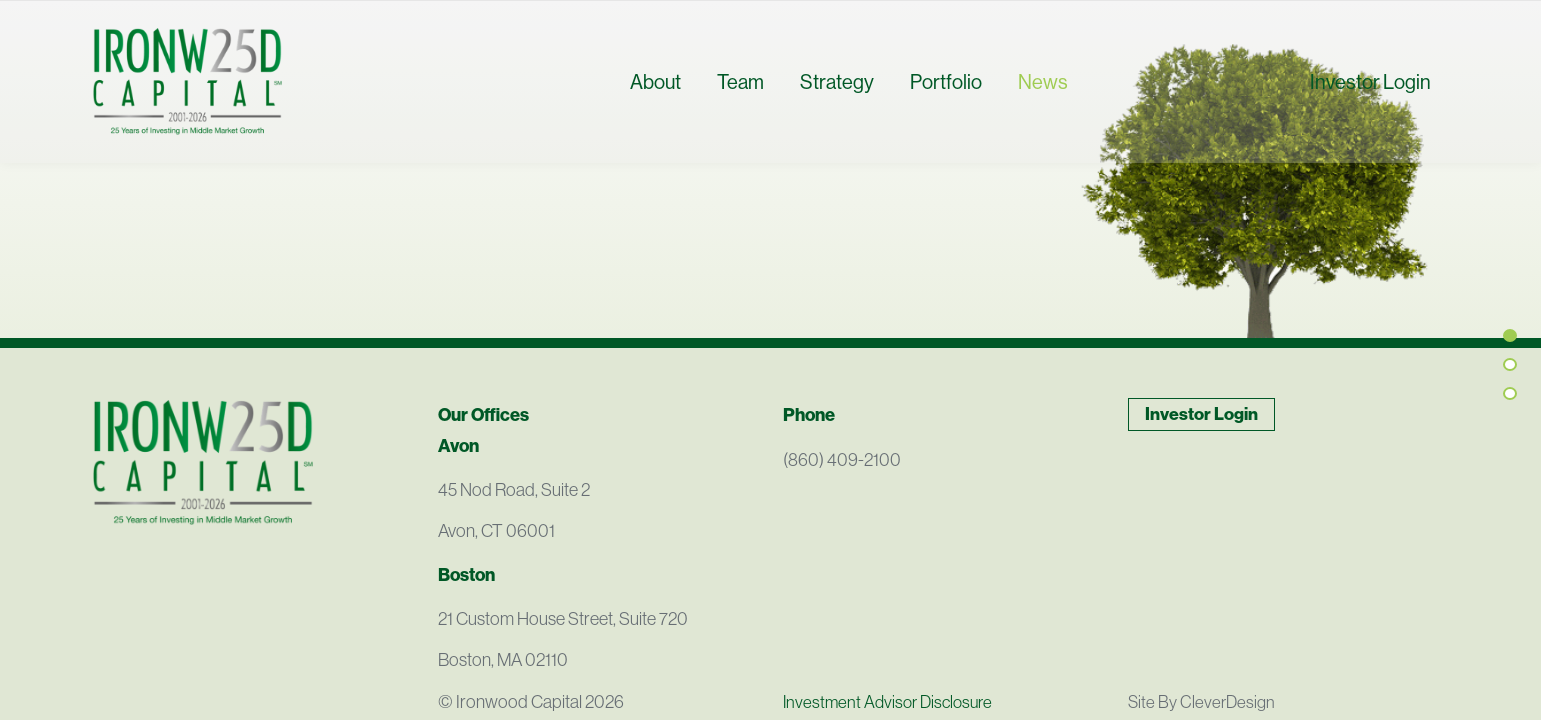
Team (740, 93)
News (1043, 93)
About (655, 93)
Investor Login (1370, 93)
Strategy (837, 93)
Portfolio (946, 93)
